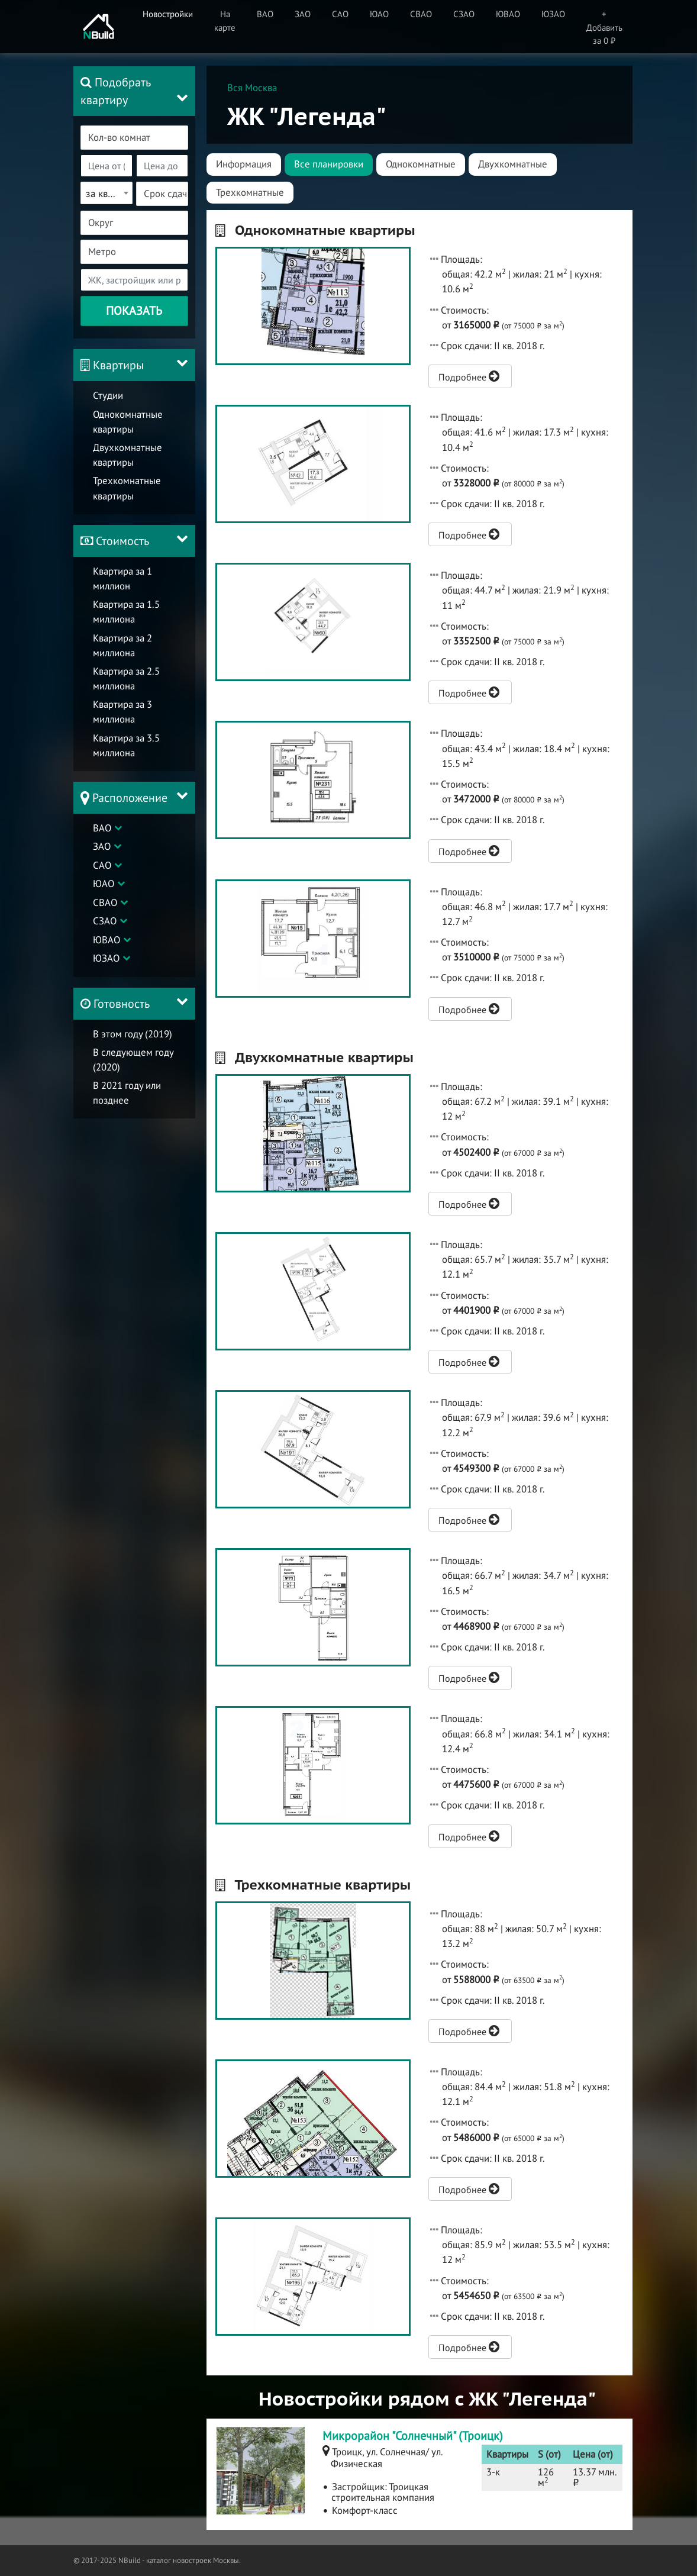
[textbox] (141, 137)
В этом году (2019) (132, 1033)
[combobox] (134, 137)
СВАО (105, 902)
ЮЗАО (106, 958)
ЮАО (103, 883)
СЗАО (105, 920)
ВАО (102, 827)
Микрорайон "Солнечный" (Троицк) (412, 2435)
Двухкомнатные (512, 163)
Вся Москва (252, 87)
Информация (244, 163)
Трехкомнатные (250, 192)
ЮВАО (106, 939)
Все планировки (328, 163)
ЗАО (102, 846)
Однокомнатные (421, 163)
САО (102, 865)
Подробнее (468, 376)
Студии (108, 395)
